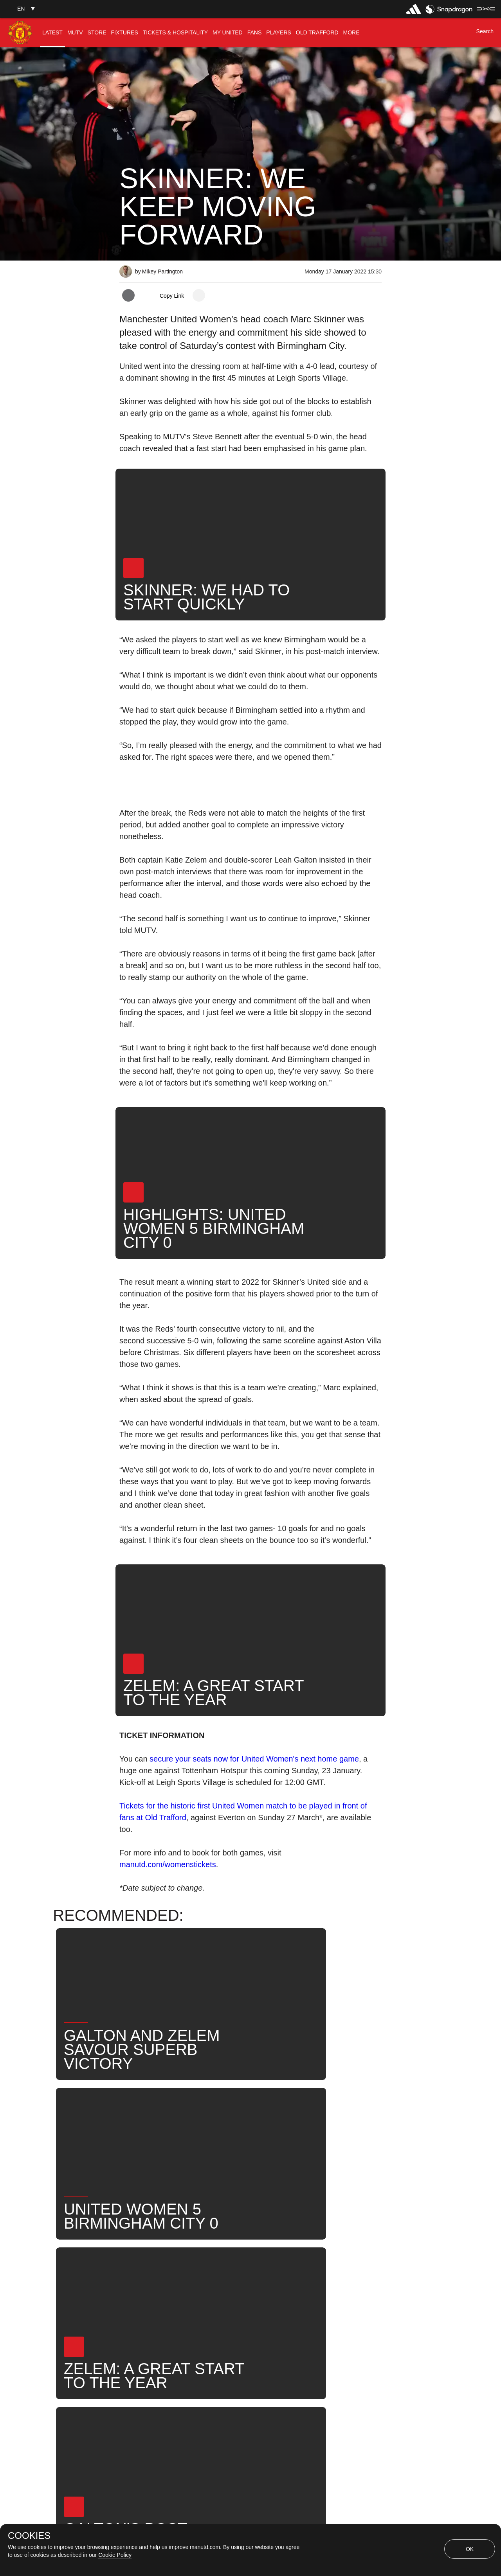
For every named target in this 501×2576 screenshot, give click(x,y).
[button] (20, 9)
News (330, 2273)
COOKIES (29, 2536)
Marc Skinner (283, 2273)
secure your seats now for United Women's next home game (254, 1758)
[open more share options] (199, 295)
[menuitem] (52, 32)
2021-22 (234, 2299)
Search (138, 2299)
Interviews (142, 2273)
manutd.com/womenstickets (167, 1864)
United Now (185, 2299)
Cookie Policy (115, 2555)
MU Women (226, 2273)
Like (183, 2273)
